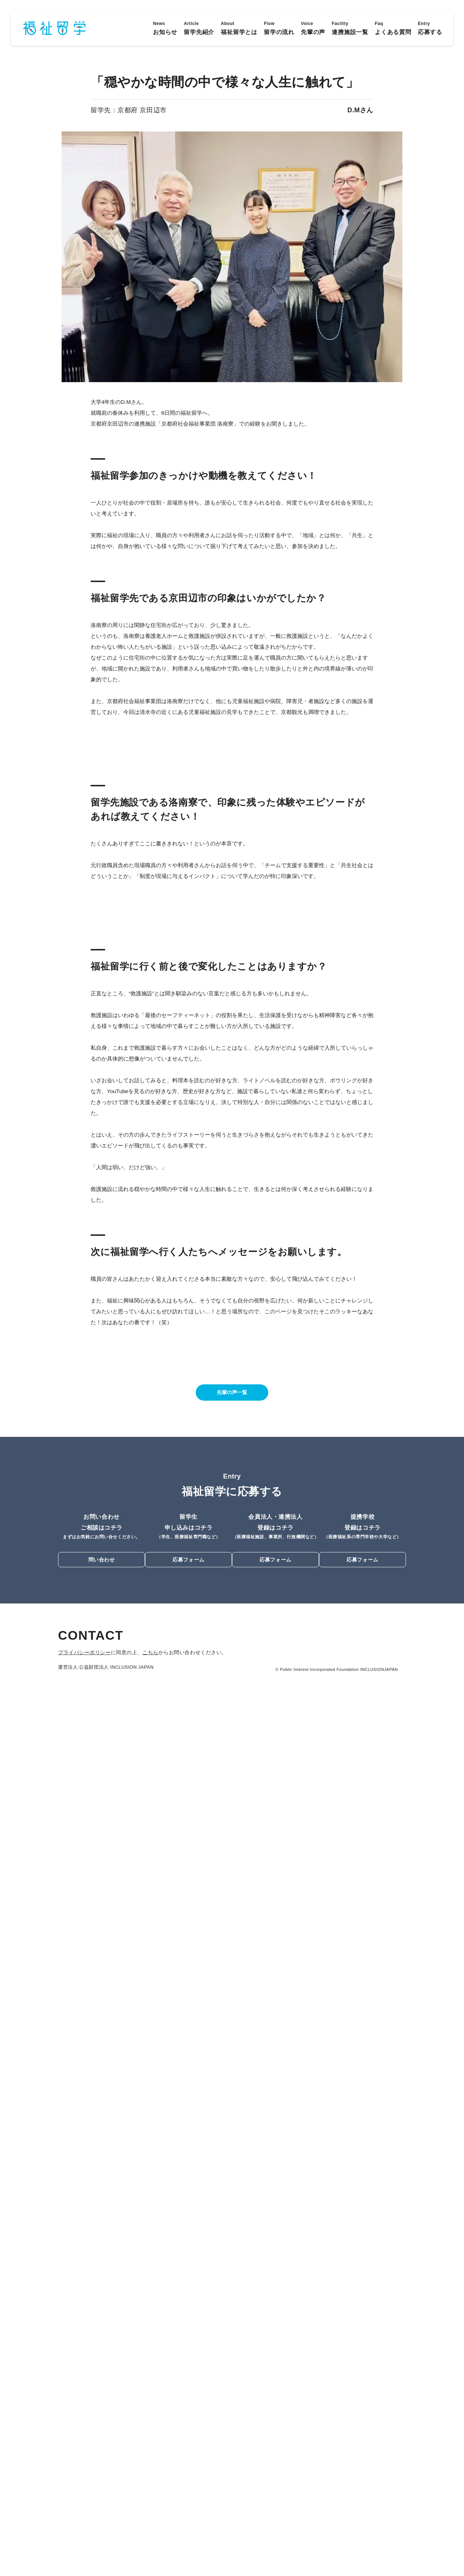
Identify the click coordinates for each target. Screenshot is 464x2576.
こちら (148, 2531)
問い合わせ (101, 2438)
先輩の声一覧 (232, 2271)
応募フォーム (188, 2438)
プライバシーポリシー (84, 2531)
